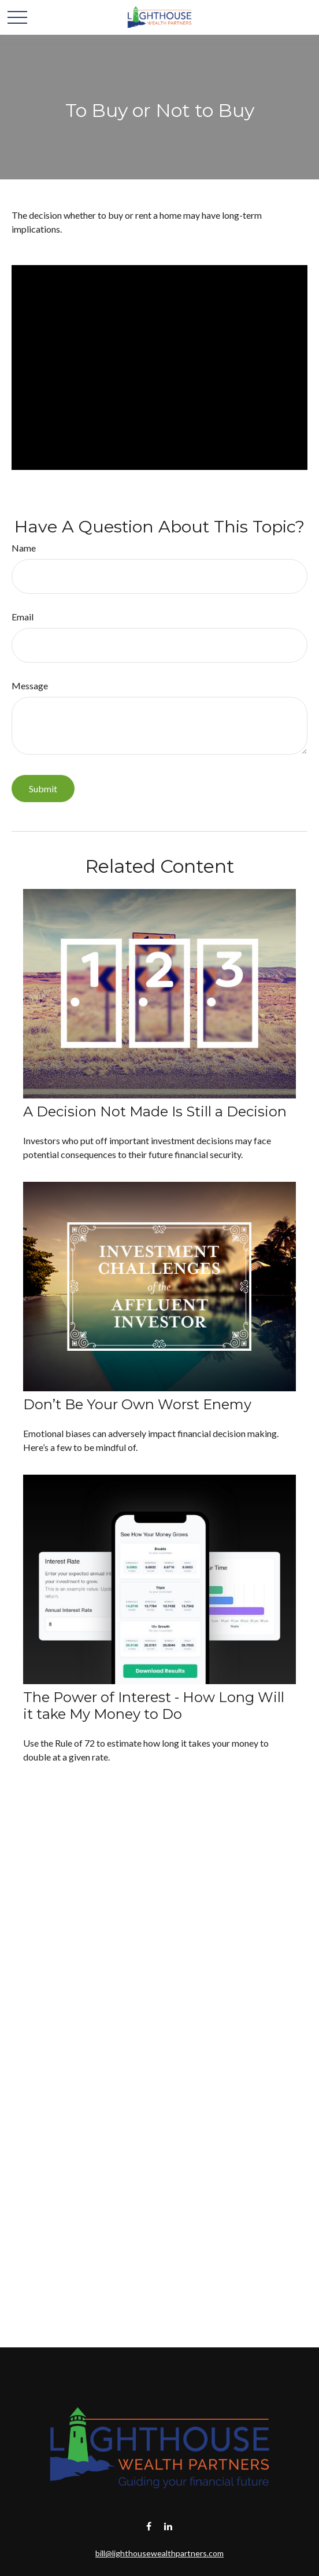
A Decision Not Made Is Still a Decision (155, 1111)
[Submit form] (43, 788)
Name (24, 547)
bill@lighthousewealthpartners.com (159, 2553)
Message (30, 685)
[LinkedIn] (168, 2526)
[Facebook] (149, 2526)
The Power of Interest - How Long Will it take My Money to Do (153, 1705)
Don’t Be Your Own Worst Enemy (137, 1404)
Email (23, 616)
